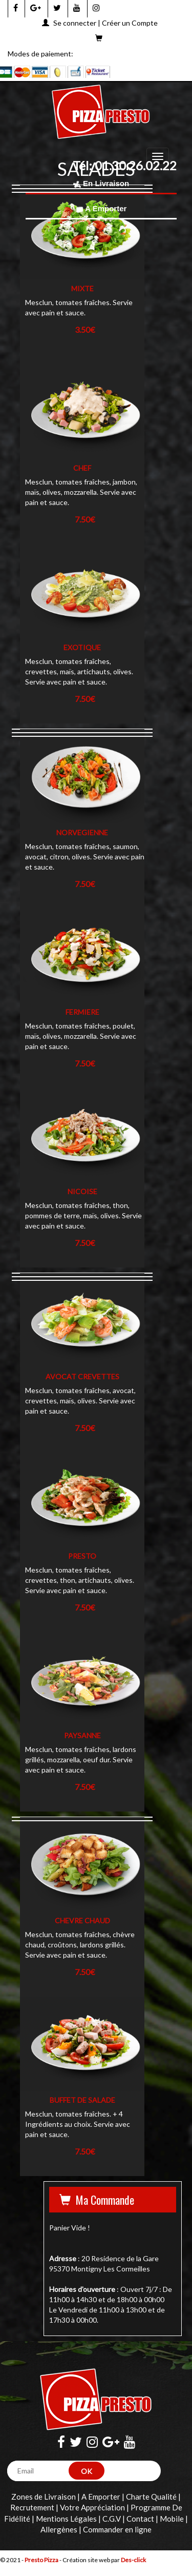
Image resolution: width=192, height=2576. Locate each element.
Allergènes (58, 2529)
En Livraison (101, 183)
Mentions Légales (66, 2518)
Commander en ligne (117, 2529)
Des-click (133, 2560)
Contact (140, 2518)
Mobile (172, 2518)
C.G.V (111, 2518)
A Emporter (101, 208)
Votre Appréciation (92, 2507)
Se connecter (74, 22)
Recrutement (32, 2507)
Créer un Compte (130, 22)
